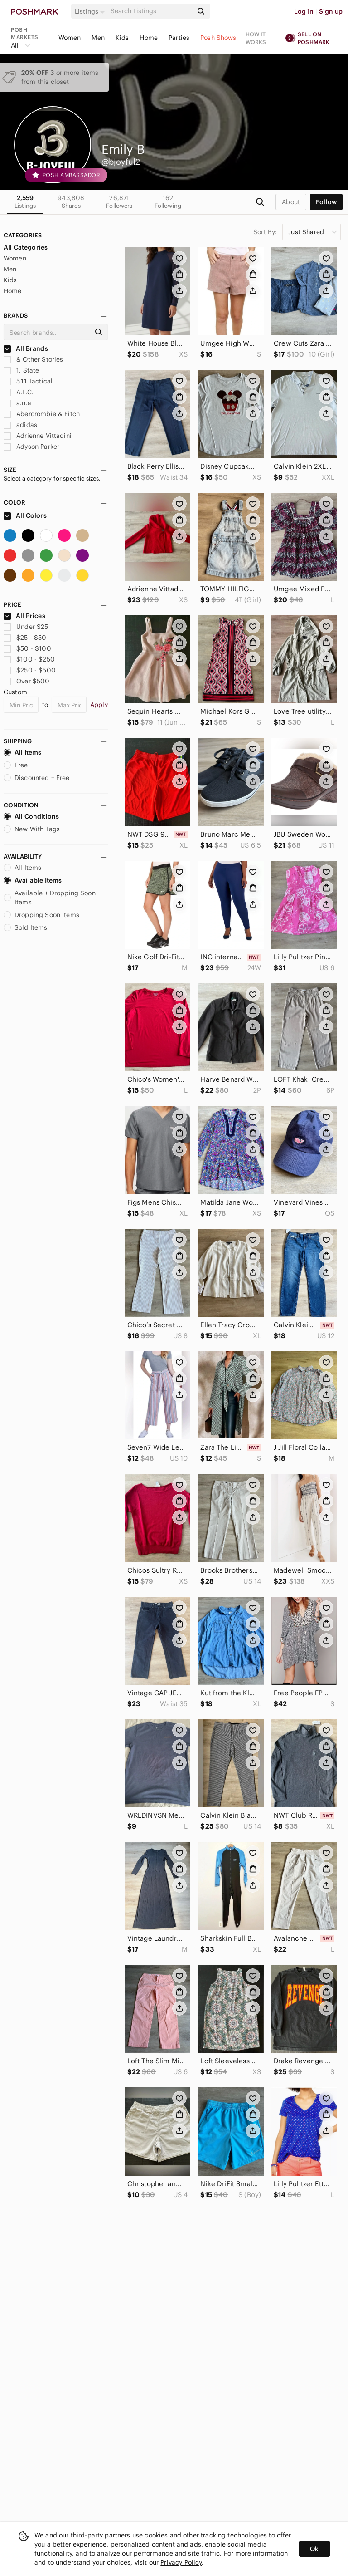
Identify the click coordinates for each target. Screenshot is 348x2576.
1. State (21, 370)
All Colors (25, 515)
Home (149, 38)
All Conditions (31, 816)
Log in (304, 11)
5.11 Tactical (28, 381)
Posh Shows (218, 38)
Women (69, 38)
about (291, 202)
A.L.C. (19, 392)
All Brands (26, 348)
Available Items (33, 880)
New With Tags (32, 829)
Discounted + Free (37, 778)
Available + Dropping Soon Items (50, 897)
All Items (22, 752)
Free (16, 765)
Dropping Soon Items (41, 915)
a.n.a (17, 403)
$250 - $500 (30, 670)
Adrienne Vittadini (38, 436)
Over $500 (27, 681)
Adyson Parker (31, 446)
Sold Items (26, 927)
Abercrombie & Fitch (42, 414)
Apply (99, 705)
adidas (20, 425)
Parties (179, 38)
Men (98, 38)
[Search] (150, 11)
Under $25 (26, 627)
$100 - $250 (29, 659)
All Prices (24, 616)
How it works (256, 38)
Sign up (331, 11)
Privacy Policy (181, 2562)
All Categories (26, 247)
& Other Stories (33, 359)
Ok (314, 2549)
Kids (122, 38)
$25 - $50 (25, 637)
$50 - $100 (27, 648)
